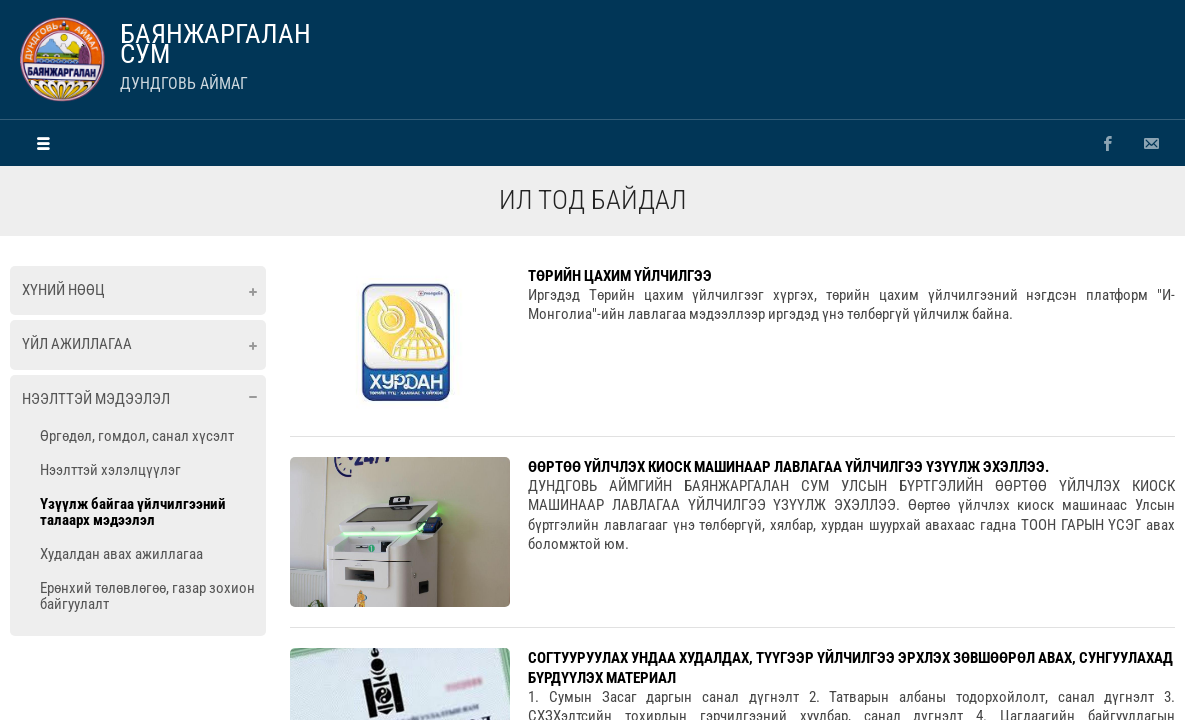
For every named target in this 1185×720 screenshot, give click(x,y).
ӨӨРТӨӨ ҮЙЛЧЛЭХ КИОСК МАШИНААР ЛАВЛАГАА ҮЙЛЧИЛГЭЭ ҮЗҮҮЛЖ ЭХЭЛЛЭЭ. (788, 467)
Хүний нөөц (63, 290)
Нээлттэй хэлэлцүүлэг (110, 470)
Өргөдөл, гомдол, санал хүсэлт (137, 436)
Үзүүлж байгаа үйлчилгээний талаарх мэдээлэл (133, 512)
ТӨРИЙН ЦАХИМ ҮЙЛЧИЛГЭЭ (620, 276)
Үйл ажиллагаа (77, 344)
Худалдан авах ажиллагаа (121, 554)
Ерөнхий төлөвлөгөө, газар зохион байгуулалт (147, 596)
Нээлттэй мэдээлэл (96, 399)
